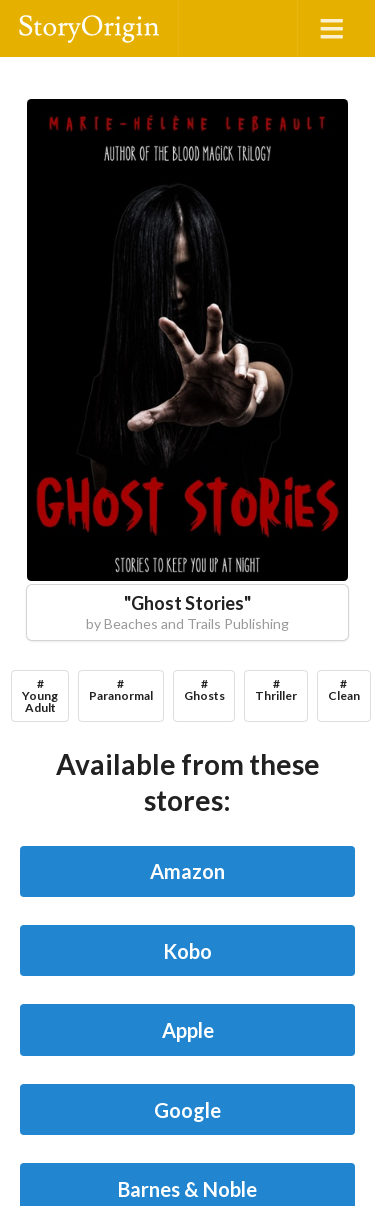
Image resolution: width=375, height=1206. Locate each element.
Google (187, 1110)
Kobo (187, 951)
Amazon (187, 871)
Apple (188, 1030)
